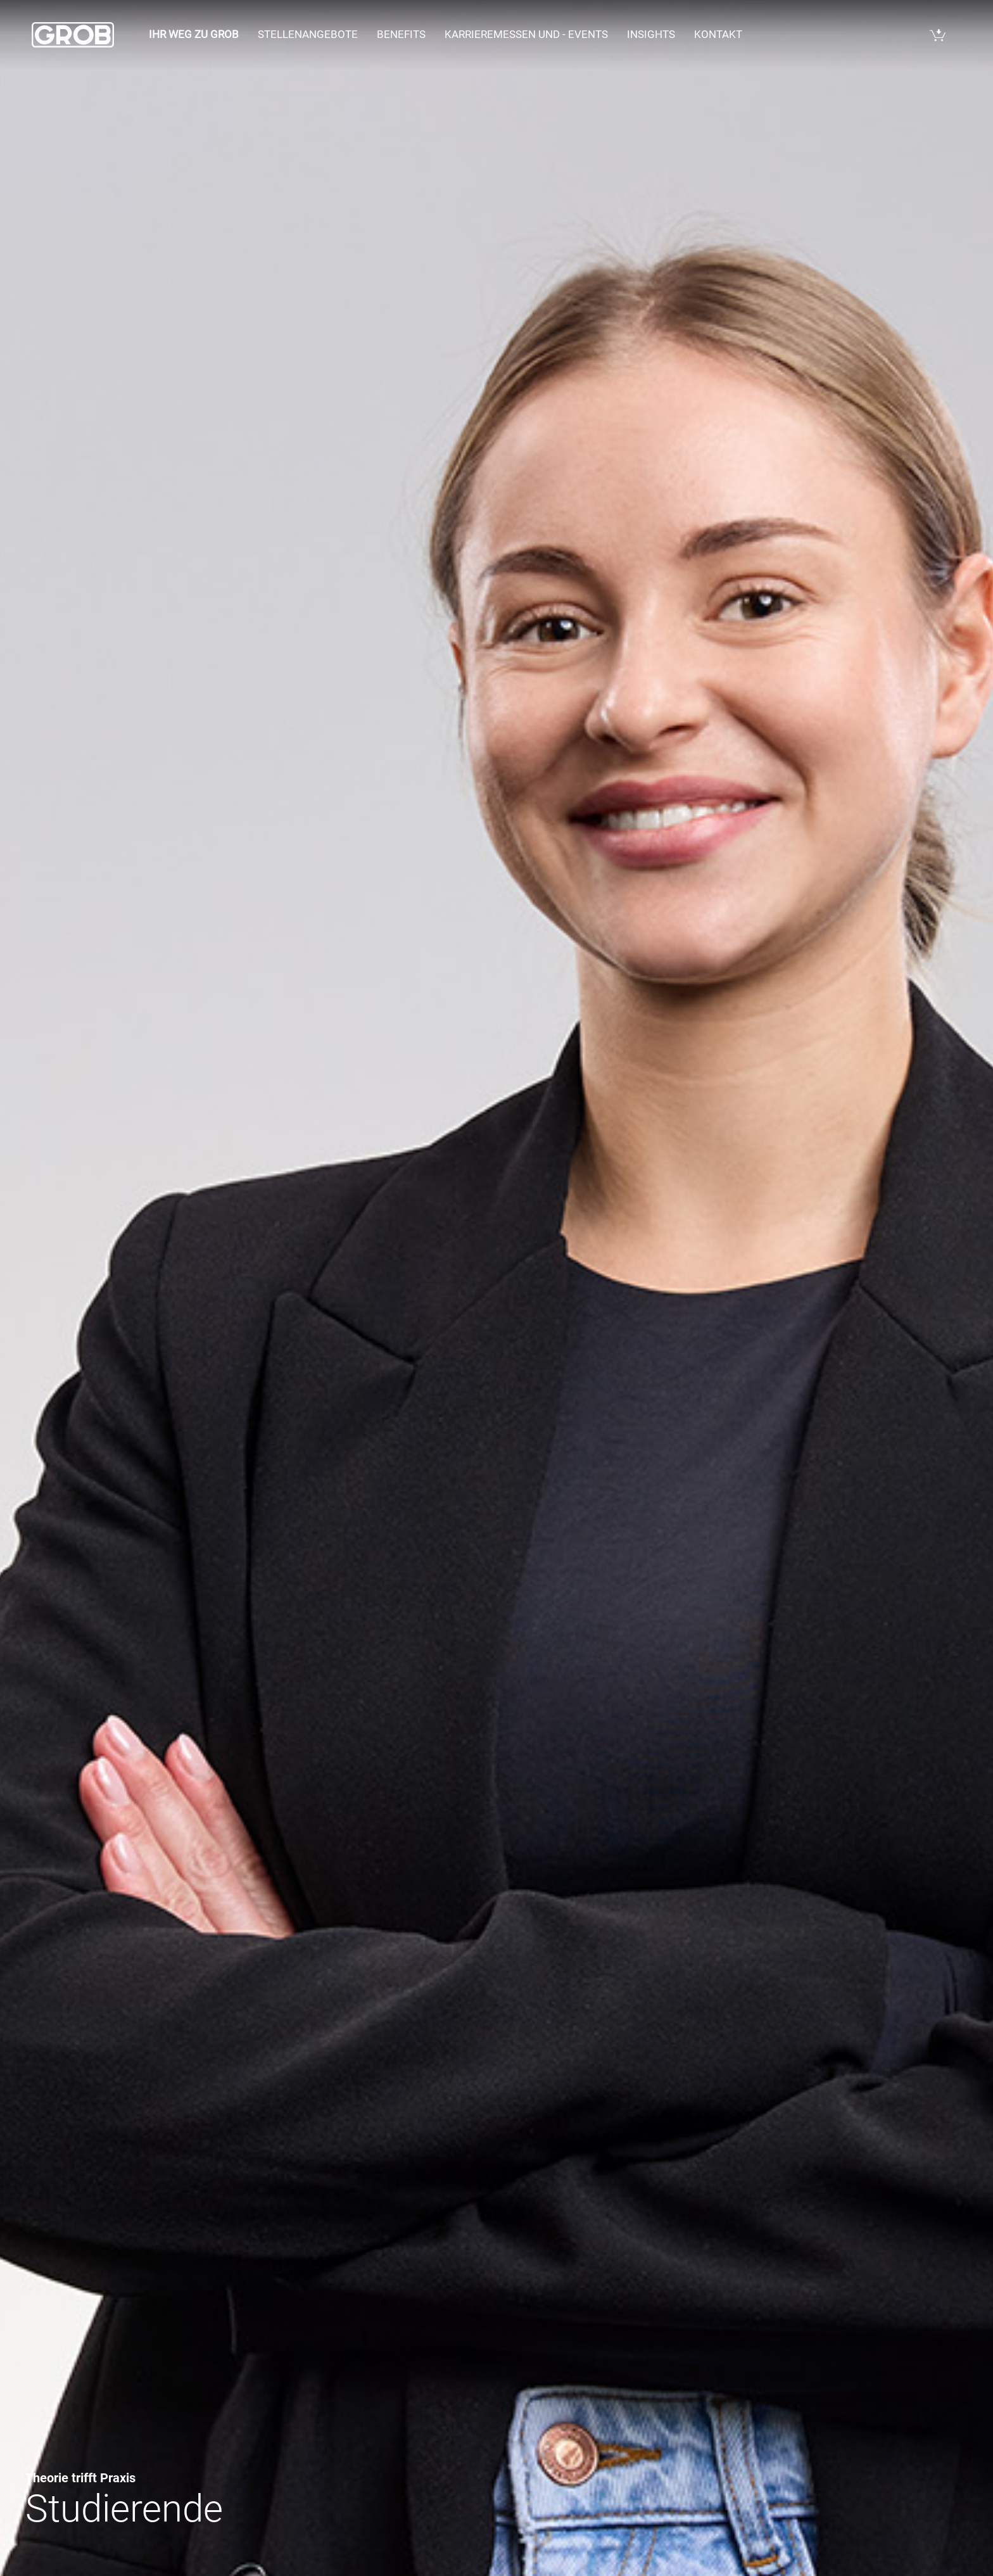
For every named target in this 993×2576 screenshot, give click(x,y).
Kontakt (718, 34)
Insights (651, 34)
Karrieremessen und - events (526, 34)
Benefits (401, 34)
